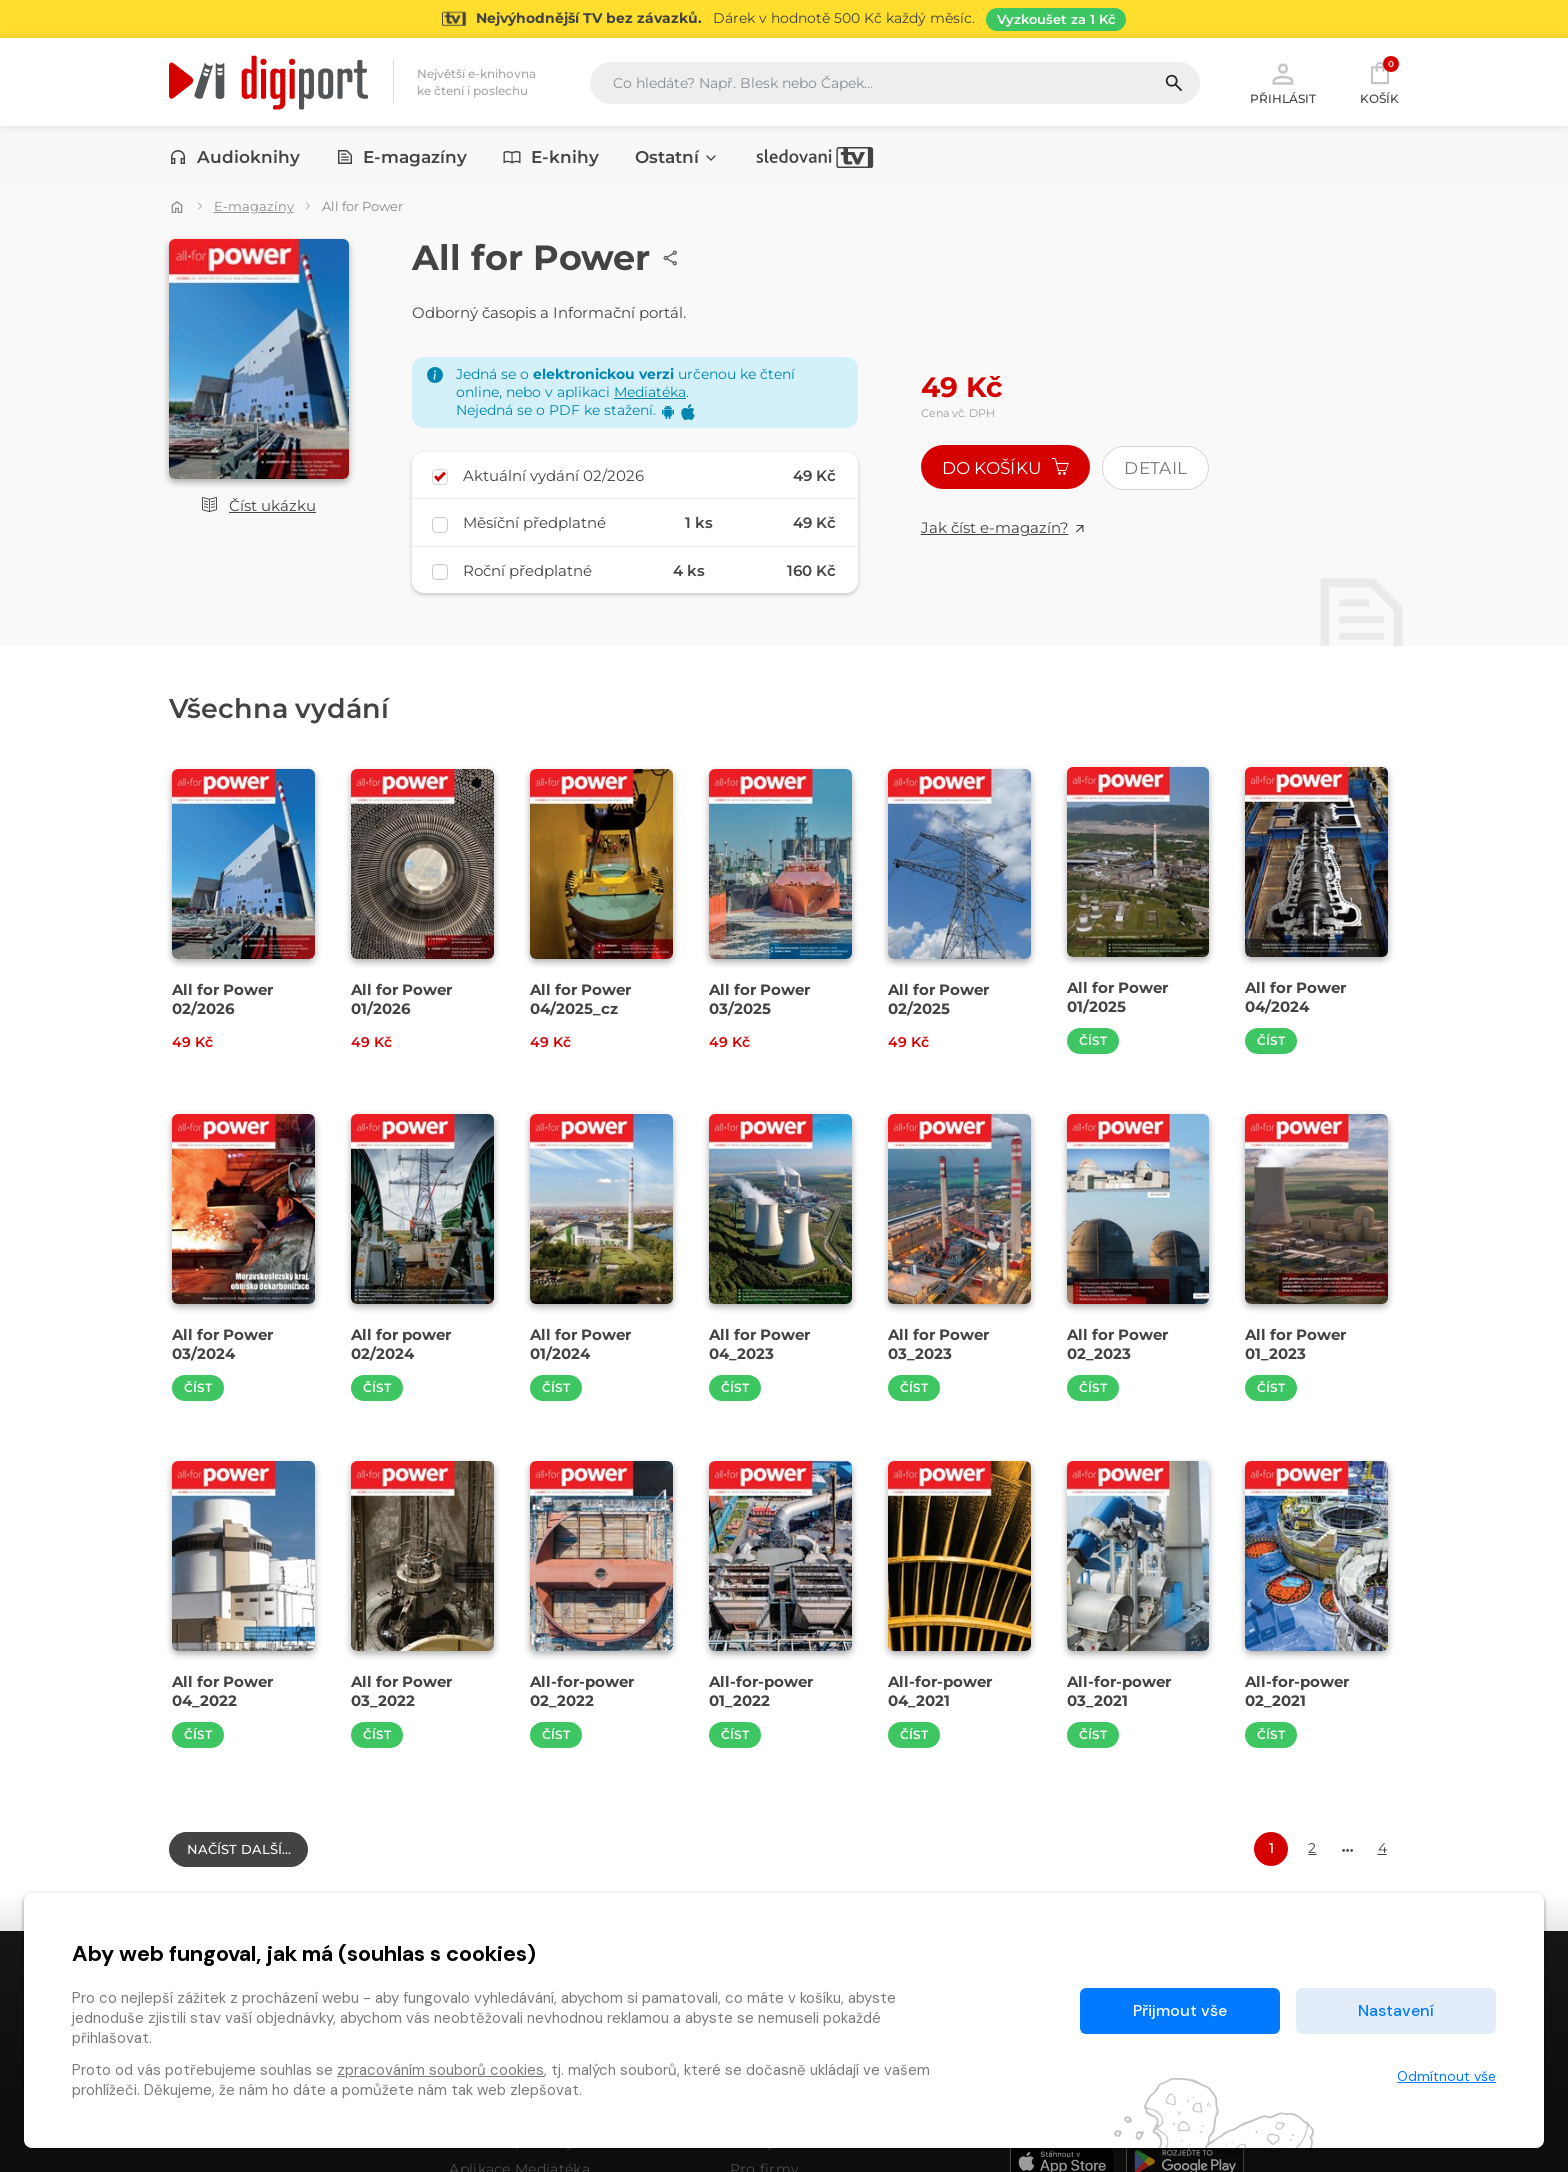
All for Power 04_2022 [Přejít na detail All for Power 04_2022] (222, 1691)
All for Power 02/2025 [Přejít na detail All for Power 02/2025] (938, 999)
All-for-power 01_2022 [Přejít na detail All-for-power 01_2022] (761, 1691)
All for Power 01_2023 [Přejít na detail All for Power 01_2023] (1295, 1344)
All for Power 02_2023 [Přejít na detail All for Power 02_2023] (1117, 1344)
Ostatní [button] (677, 157)
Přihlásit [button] (1283, 82)
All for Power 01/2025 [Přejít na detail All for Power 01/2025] (1117, 997)
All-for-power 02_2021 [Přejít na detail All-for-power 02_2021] (1297, 1691)
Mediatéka (650, 392)
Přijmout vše (1180, 2010)
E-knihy (551, 157)
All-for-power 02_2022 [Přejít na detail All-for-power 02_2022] (582, 1691)
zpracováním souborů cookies (440, 2070)
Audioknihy (234, 157)
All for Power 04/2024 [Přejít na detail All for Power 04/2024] (1295, 997)
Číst (1093, 1040)
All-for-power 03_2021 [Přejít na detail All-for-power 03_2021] (1119, 1691)
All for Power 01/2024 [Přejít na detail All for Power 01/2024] (580, 1344)
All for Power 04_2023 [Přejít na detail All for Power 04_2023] (759, 1344)
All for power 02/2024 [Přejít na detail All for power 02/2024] (401, 1344)
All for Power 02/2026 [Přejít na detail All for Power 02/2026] (222, 999)
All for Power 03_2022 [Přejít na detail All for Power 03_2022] (401, 1691)
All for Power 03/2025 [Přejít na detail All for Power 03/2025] (759, 999)
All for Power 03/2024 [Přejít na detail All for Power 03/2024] (222, 1344)
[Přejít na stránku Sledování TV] (784, 19)
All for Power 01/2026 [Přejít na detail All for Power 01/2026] (401, 999)
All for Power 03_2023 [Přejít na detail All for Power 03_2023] (938, 1344)
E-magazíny (402, 157)
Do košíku (1006, 468)
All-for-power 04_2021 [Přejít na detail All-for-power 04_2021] (940, 1691)
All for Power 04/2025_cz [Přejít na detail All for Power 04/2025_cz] (580, 999)
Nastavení (1396, 2010)
